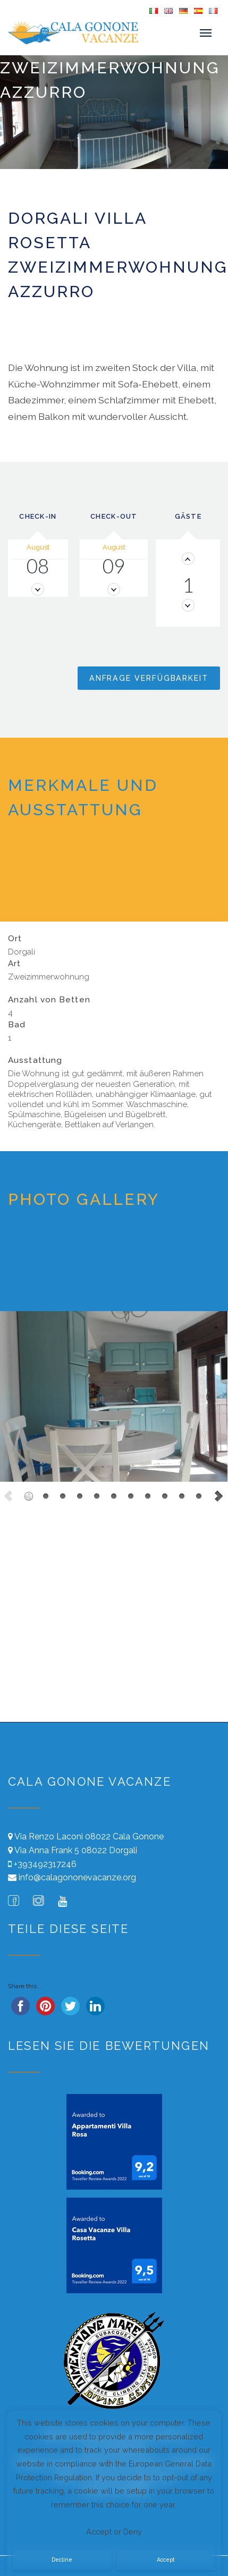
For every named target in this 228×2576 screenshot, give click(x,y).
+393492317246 (45, 1864)
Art (14, 963)
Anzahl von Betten (49, 999)
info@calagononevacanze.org (77, 1877)
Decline (62, 2559)
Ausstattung (35, 1060)
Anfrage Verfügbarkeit (148, 678)
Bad (17, 1024)
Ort (15, 938)
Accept (166, 2559)
